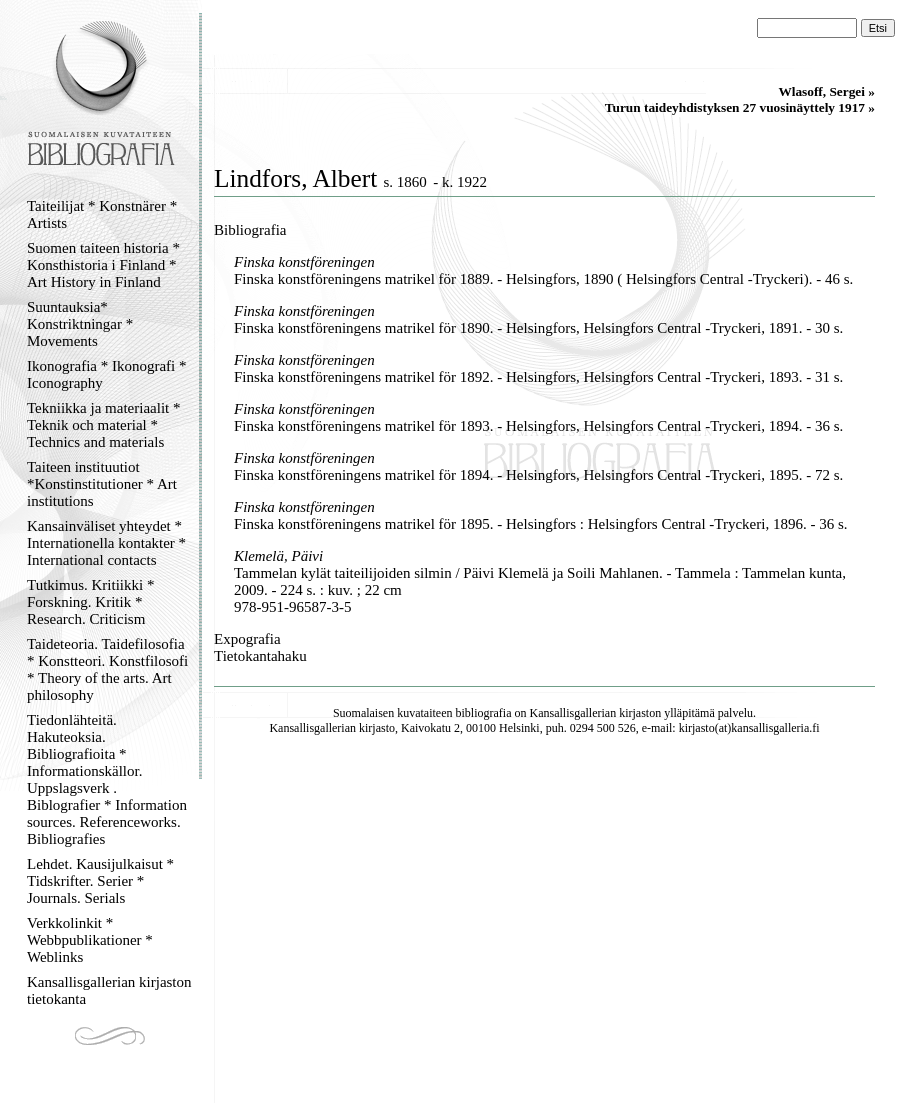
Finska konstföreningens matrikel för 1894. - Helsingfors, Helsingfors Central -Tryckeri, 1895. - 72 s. (538, 475)
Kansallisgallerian (573, 713)
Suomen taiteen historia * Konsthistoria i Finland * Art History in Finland (103, 265)
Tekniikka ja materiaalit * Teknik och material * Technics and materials (103, 425)
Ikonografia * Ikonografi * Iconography (107, 374)
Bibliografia (250, 230)
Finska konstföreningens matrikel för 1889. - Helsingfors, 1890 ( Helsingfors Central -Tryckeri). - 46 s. (543, 279)
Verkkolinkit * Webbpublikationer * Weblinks (90, 940)
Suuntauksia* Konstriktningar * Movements (80, 324)
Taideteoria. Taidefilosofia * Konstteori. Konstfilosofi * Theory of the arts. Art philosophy (107, 669)
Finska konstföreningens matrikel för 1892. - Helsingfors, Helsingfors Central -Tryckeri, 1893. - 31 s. (538, 377)
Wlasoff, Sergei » (826, 91)
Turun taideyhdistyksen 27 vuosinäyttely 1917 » (740, 107)
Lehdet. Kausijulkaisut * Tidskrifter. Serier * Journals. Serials (100, 881)
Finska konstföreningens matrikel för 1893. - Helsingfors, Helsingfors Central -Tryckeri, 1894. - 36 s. (538, 426)
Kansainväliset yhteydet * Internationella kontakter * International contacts (106, 543)
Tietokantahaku (260, 656)
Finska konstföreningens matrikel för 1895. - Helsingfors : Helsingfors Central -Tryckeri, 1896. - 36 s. (541, 524)
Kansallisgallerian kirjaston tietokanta (109, 990)
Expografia (247, 639)
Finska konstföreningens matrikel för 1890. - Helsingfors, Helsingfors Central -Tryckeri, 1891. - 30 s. (538, 328)
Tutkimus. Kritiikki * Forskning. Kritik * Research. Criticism (90, 602)
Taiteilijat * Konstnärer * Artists (102, 214)
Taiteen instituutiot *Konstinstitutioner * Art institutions (102, 484)
